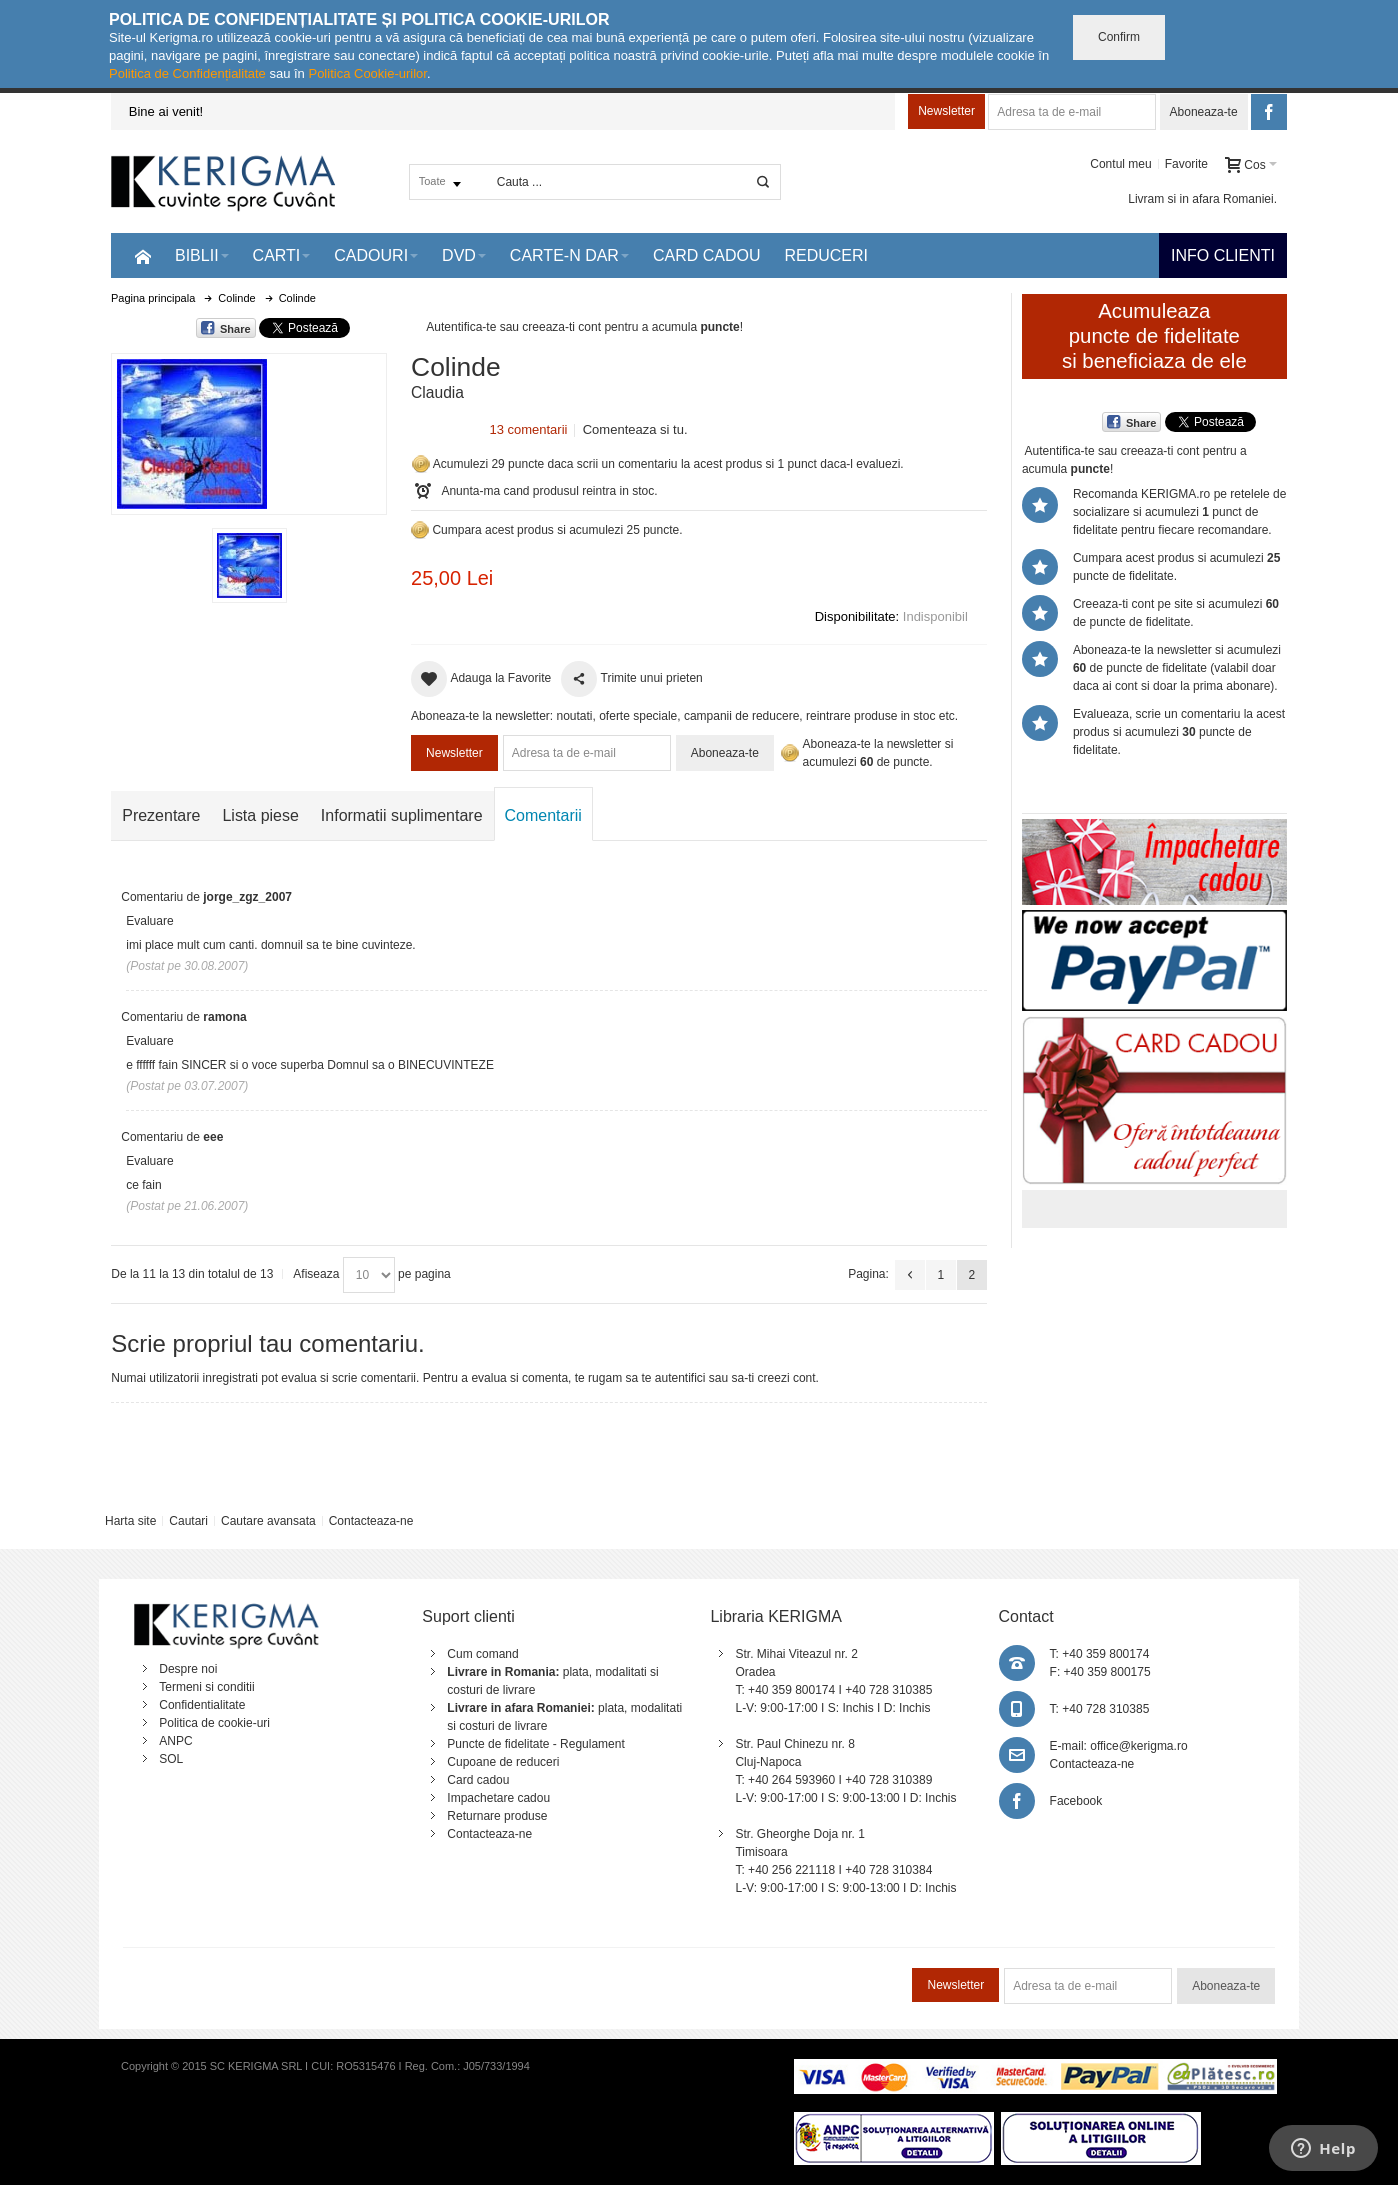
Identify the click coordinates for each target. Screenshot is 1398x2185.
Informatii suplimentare (402, 815)
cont (804, 1378)
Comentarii (543, 815)
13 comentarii (528, 429)
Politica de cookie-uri (214, 1723)
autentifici (680, 1378)
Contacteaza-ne (371, 1521)
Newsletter (946, 111)
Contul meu (1120, 164)
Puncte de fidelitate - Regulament (535, 1744)
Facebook (1076, 1801)
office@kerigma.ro (1138, 1746)
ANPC (175, 1741)
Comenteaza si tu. (635, 429)
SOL (171, 1759)
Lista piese (260, 815)
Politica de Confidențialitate (187, 73)
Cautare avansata (268, 1521)
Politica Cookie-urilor (367, 73)
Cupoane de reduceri (503, 1762)
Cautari (188, 1521)
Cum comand (482, 1654)
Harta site (130, 1521)
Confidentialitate (202, 1705)
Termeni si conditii (206, 1687)
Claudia (437, 392)
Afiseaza (316, 1274)
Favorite (1186, 164)
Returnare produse (497, 1816)
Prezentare (161, 815)
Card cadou (478, 1780)
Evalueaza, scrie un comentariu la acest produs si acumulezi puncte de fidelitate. (1179, 732)
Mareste (245, 430)
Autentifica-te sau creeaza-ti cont (513, 327)
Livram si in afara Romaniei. (1202, 199)
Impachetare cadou (498, 1798)
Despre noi (188, 1669)
